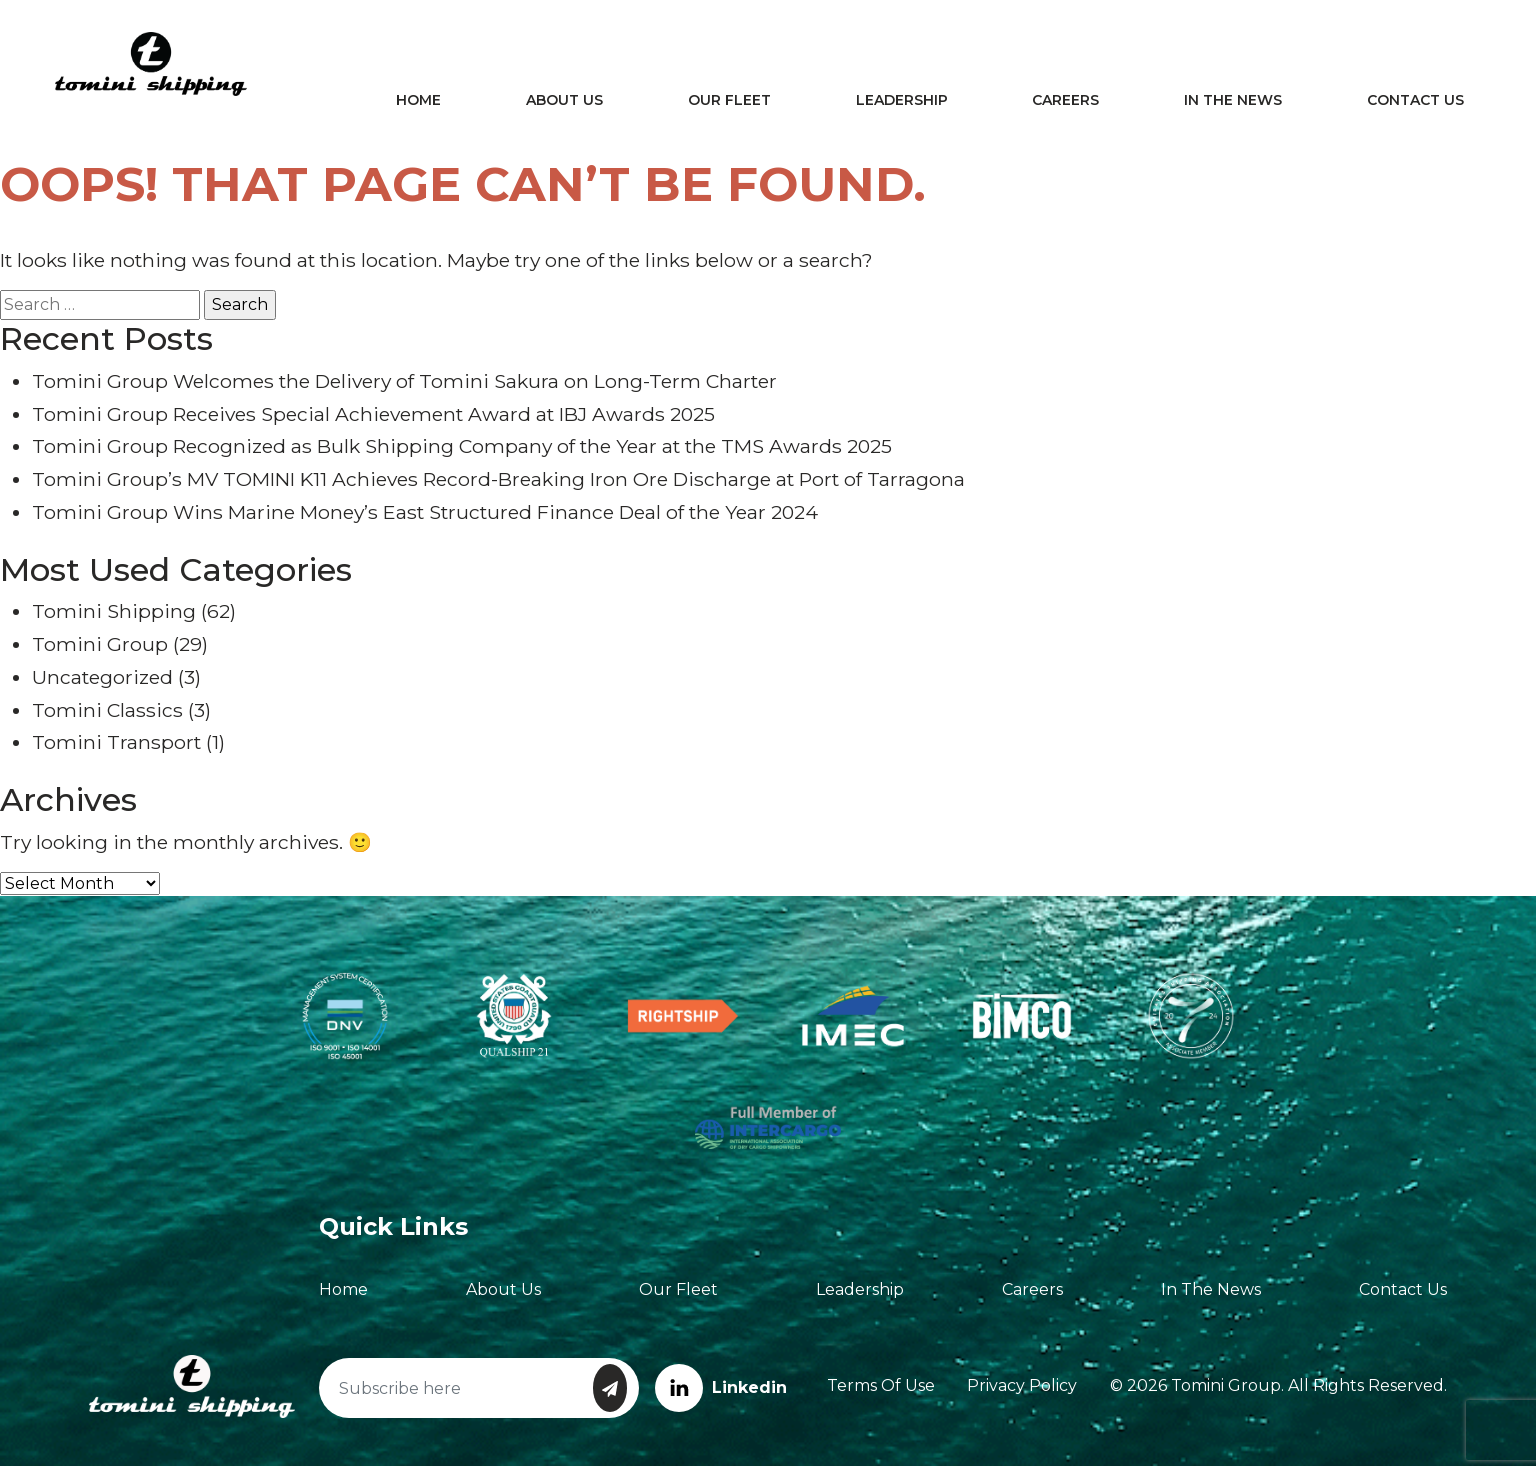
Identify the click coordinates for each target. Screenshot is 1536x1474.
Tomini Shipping (114, 618)
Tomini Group (100, 651)
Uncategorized (102, 684)
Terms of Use (881, 1393)
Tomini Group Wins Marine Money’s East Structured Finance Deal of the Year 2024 (425, 519)
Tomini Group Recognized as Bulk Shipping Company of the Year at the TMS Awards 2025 (462, 454)
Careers (1066, 104)
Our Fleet (737, 104)
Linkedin (721, 1394)
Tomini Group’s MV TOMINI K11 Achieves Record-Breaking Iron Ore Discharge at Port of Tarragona (498, 486)
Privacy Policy (1022, 1393)
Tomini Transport (116, 750)
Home (434, 104)
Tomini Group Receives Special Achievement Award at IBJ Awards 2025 (373, 421)
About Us (576, 104)
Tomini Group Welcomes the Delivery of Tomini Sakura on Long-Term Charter (404, 388)
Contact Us (1408, 104)
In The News (1230, 104)
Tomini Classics (107, 717)
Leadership (906, 104)
